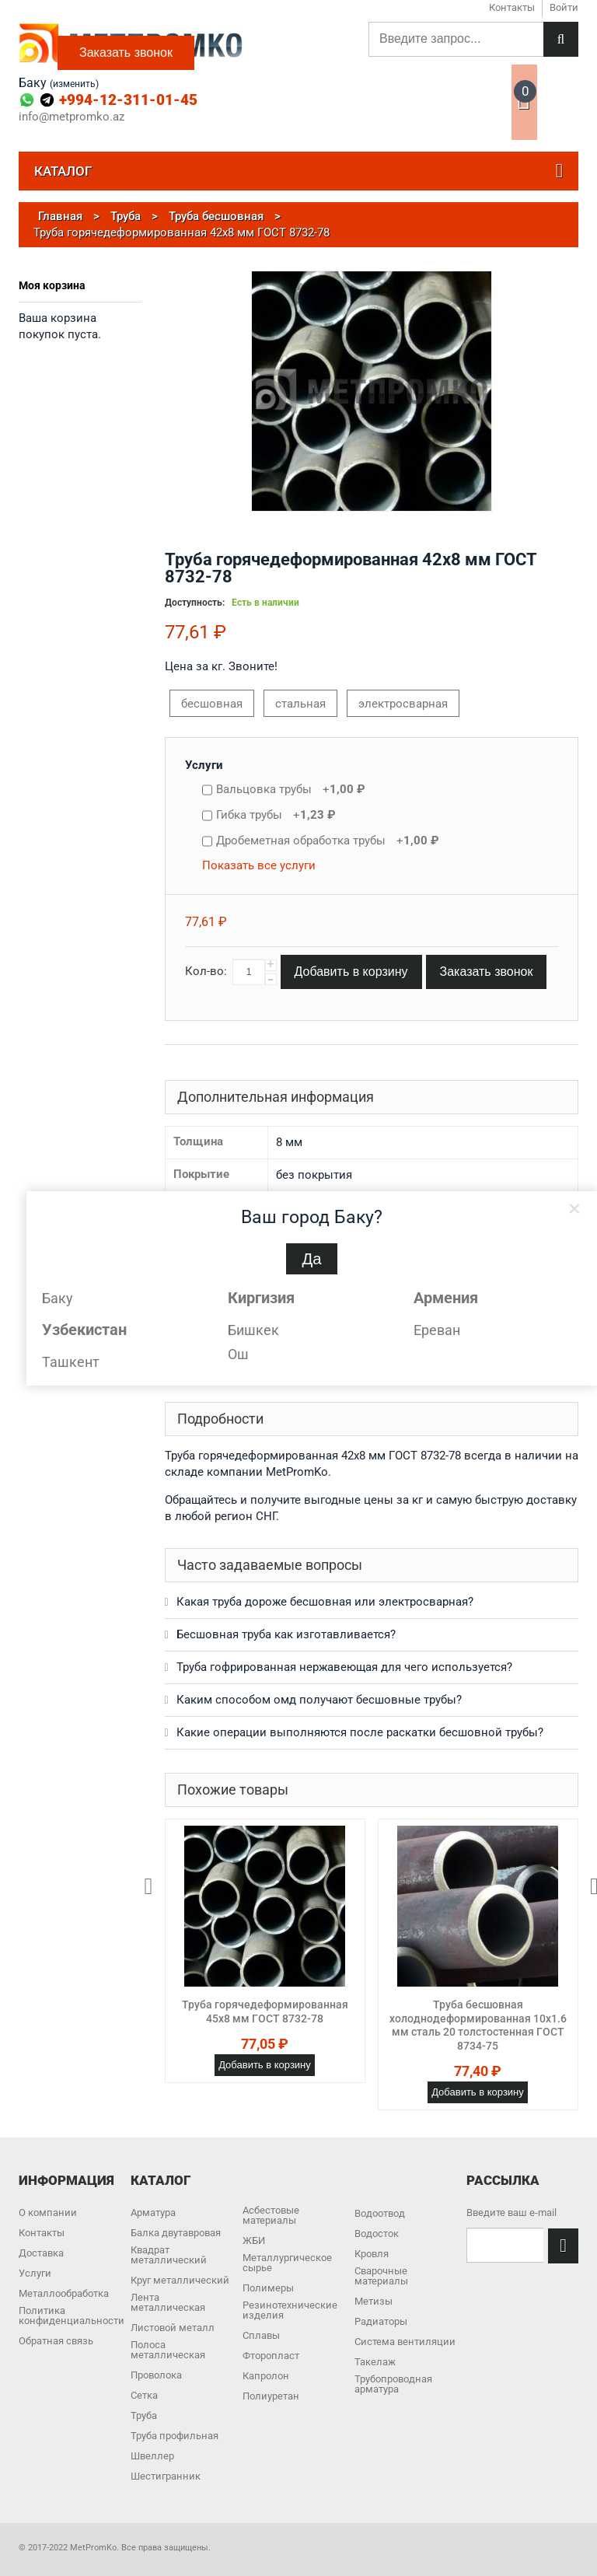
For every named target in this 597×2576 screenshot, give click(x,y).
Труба (144, 2415)
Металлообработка (64, 2293)
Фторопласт (271, 2356)
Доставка (41, 2253)
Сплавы (261, 2335)
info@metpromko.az (71, 117)
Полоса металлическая (168, 2350)
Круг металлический (180, 2280)
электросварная (403, 704)
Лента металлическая (168, 2302)
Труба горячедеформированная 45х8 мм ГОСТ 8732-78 (265, 2011)
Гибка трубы (276, 815)
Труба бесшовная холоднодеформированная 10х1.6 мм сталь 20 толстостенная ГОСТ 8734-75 (478, 2025)
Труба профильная (174, 2436)
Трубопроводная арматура (393, 2384)
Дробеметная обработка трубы (327, 841)
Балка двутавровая (176, 2233)
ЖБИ (254, 2240)
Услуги (204, 765)
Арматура (153, 2212)
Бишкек (253, 1330)
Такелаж (375, 2362)
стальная (300, 704)
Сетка (144, 2395)
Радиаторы (380, 2321)
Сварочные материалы (381, 2276)
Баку (57, 1298)
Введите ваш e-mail (511, 2212)
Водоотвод (379, 2213)
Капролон (266, 2376)
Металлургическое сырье (287, 2263)
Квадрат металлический (169, 2255)
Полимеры (268, 2288)
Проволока (156, 2375)
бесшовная (212, 704)
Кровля (371, 2254)
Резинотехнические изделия (290, 2310)
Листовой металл (173, 2328)
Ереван (437, 1330)
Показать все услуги (259, 865)
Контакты (42, 2233)
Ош (238, 1354)
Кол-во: (206, 971)
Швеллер (152, 2456)
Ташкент (71, 1362)
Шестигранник (166, 2476)
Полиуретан (271, 2396)
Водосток (376, 2233)
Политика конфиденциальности (71, 2315)
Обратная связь (56, 2341)
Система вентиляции (405, 2342)
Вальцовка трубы (290, 789)
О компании (48, 2212)
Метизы (373, 2301)
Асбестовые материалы (271, 2215)
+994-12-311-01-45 (128, 100)
